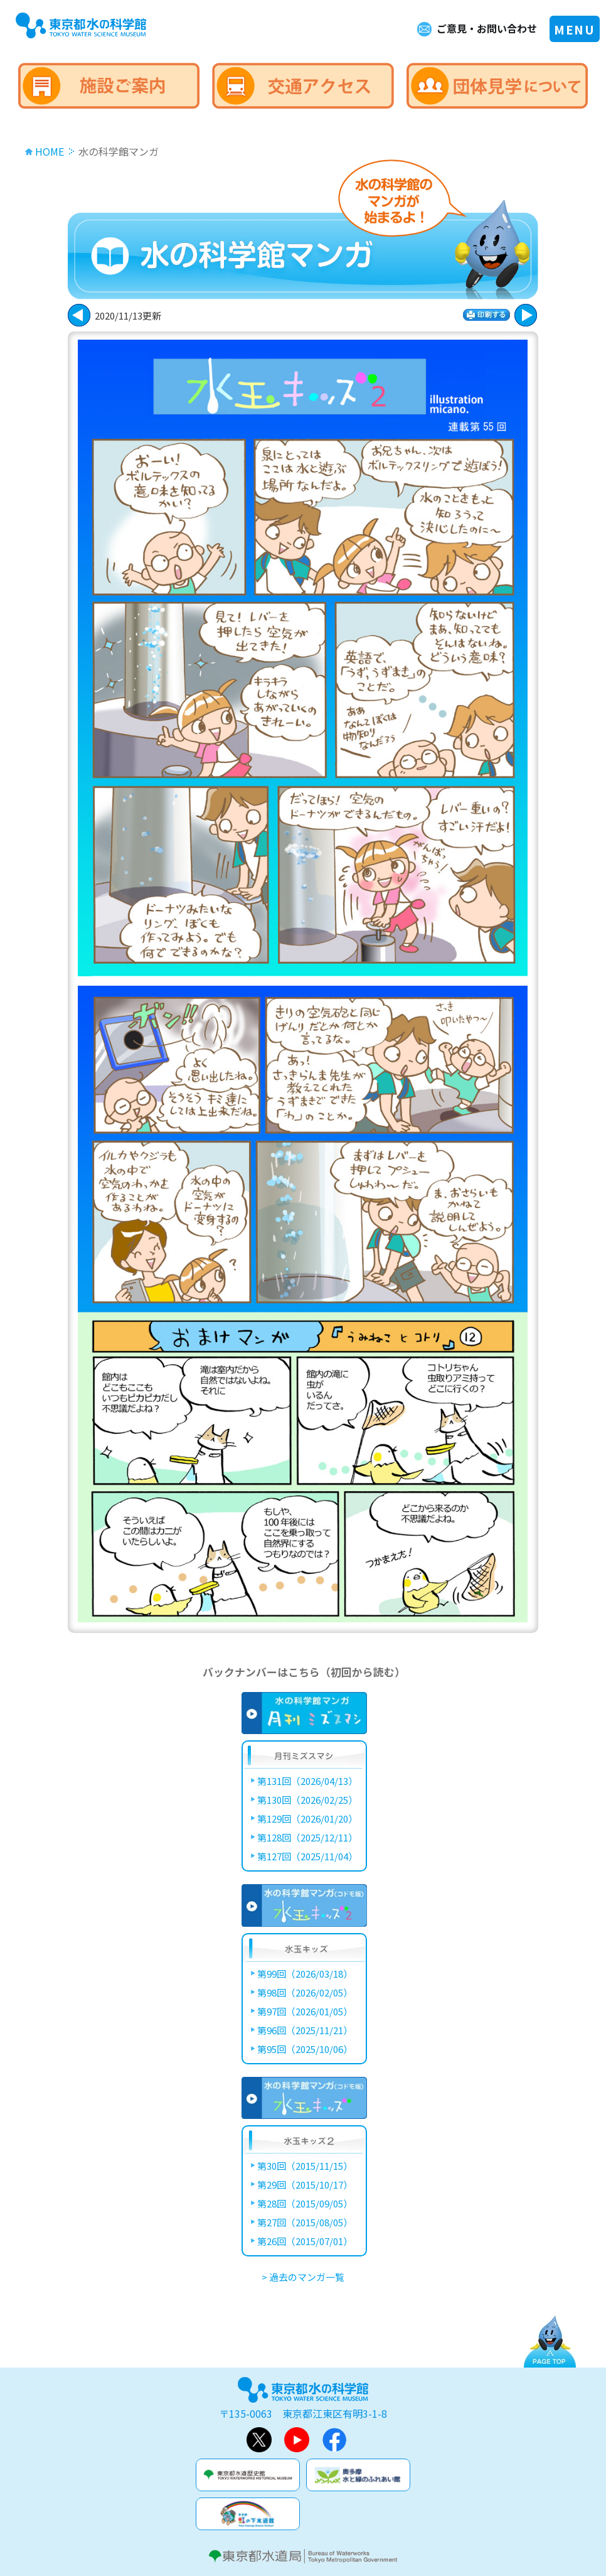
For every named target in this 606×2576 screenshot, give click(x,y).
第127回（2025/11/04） (307, 1856)
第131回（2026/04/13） (307, 1780)
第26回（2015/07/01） (305, 2241)
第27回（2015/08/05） (305, 2222)
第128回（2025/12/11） (307, 1837)
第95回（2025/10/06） (305, 2049)
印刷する (486, 315)
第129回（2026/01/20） (307, 1818)
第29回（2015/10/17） (305, 2184)
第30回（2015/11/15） (305, 2165)
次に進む (79, 315)
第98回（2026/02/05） (305, 1992)
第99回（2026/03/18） (305, 1973)
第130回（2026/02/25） (307, 1799)
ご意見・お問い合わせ (487, 28)
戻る (525, 315)
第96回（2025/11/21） (305, 2030)
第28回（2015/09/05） (305, 2203)
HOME (49, 151)
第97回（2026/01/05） (305, 2011)
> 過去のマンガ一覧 (303, 2276)
